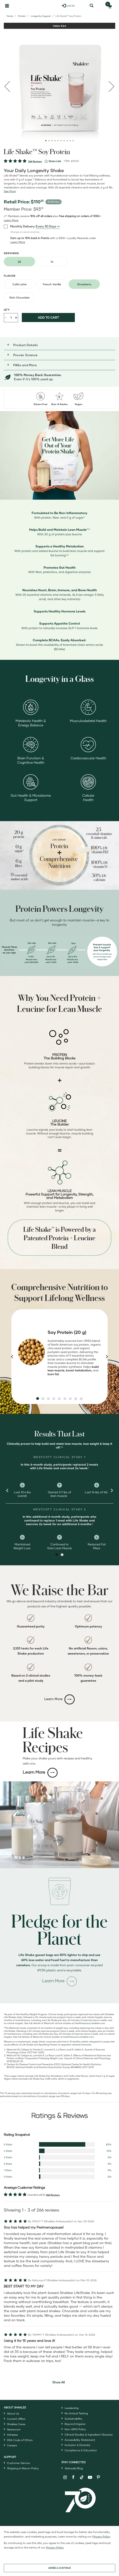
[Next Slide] (102, 1356)
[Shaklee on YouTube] (90, 2477)
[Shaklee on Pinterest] (98, 2477)
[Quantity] (11, 317)
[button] (59, 345)
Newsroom (14, 2429)
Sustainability (73, 2418)
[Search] (92, 5)
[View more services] (52, 161)
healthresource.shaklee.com (89, 2023)
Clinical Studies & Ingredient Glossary (89, 2434)
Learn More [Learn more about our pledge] (59, 1980)
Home (10, 16)
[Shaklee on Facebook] (73, 2477)
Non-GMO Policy (75, 2429)
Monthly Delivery (19, 226)
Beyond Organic (75, 2423)
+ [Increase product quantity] (16, 317)
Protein (22, 16)
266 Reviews (35, 161)
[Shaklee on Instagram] (65, 2477)
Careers (12, 2445)
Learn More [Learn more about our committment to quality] (59, 1699)
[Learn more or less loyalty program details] (17, 242)
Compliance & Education (81, 2450)
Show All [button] (58, 2382)
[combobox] (48, 226)
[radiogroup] (59, 261)
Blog (74, 2468)
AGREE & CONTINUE (59, 2568)
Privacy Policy (101, 2536)
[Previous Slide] (17, 1356)
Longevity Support (41, 16)
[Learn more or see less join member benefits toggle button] (11, 220)
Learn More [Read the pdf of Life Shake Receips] (40, 1772)
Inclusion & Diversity (77, 2445)
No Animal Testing (76, 2413)
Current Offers (16, 2418)
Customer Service (18, 2463)
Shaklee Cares (16, 2424)
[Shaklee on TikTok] (81, 2475)
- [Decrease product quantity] (6, 317)
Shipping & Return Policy (23, 2468)
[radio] (19, 261)
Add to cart (48, 317)
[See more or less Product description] (10, 191)
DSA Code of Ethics (20, 2440)
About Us (13, 2413)
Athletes (12, 2434)
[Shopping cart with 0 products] (109, 5)
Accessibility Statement (80, 2439)
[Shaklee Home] (22, 5)
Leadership (72, 2408)
